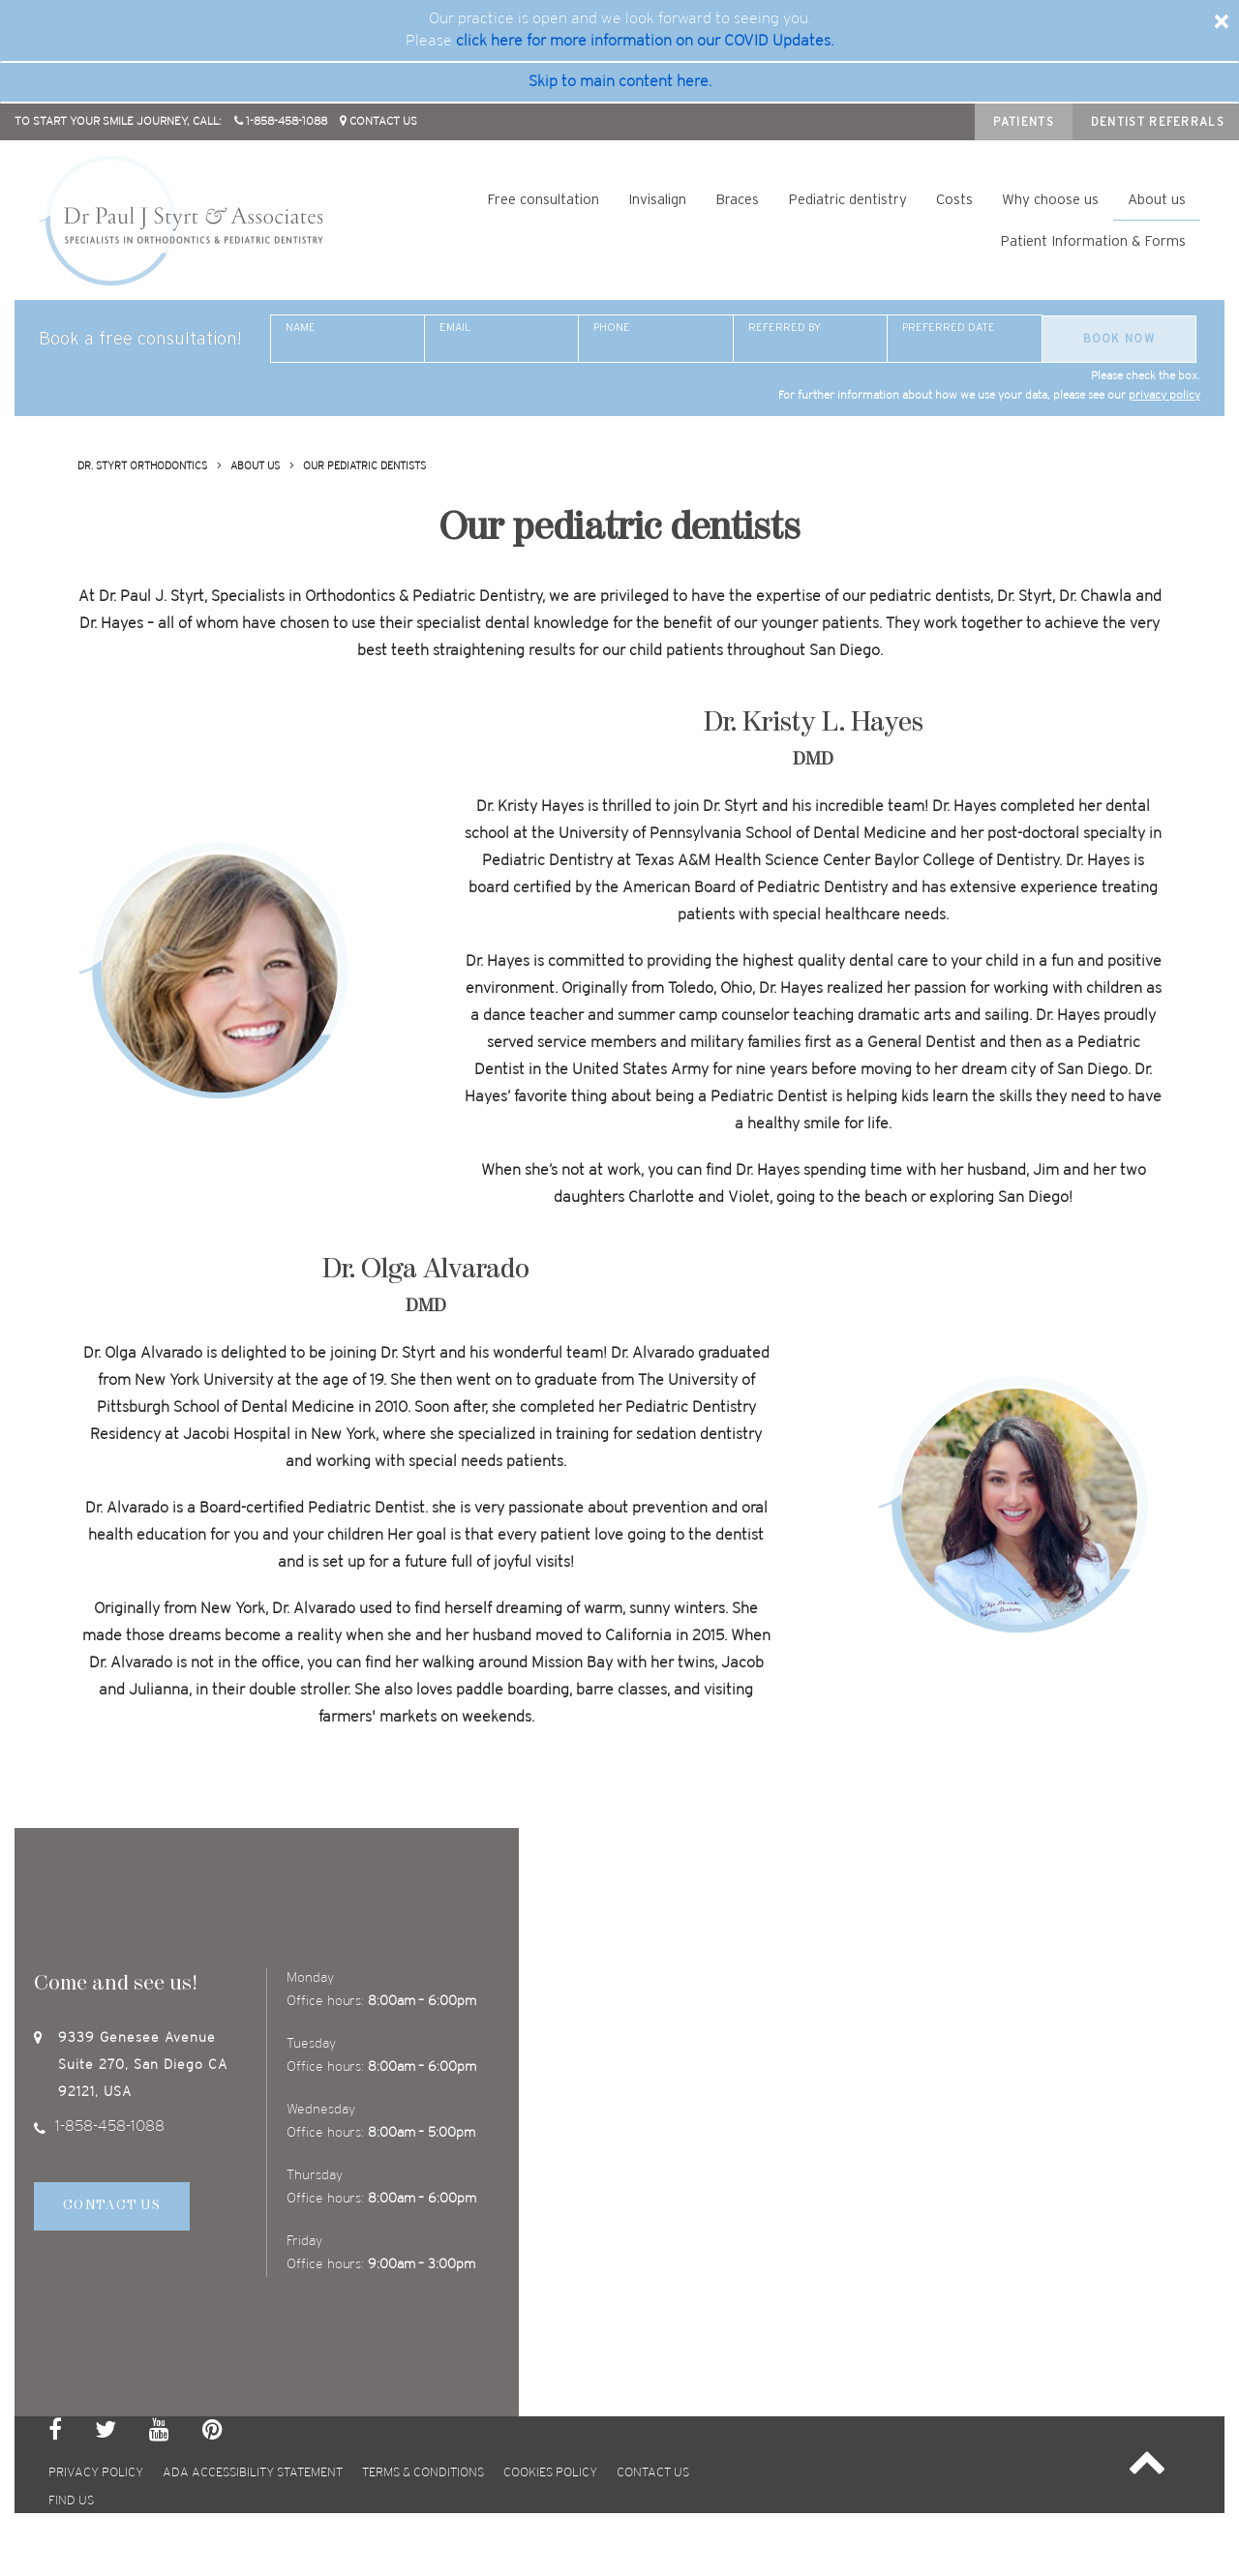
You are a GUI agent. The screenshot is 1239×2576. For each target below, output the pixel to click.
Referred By (784, 327)
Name (301, 327)
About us (1157, 199)
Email (454, 327)
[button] (1147, 2464)
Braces (737, 199)
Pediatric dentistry (847, 199)
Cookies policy (550, 2473)
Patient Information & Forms (1093, 240)
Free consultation (543, 199)
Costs (954, 199)
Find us (71, 2501)
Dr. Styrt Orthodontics (142, 466)
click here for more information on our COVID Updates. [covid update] (644, 41)
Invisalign (657, 199)
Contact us (653, 2473)
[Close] (1221, 21)
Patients (1023, 121)
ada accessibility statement (253, 2473)
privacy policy (1164, 395)
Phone (611, 327)
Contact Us (112, 2206)
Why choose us (1050, 199)
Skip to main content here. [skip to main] (620, 82)
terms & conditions (423, 2473)
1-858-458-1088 (99, 2126)
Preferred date (948, 327)
